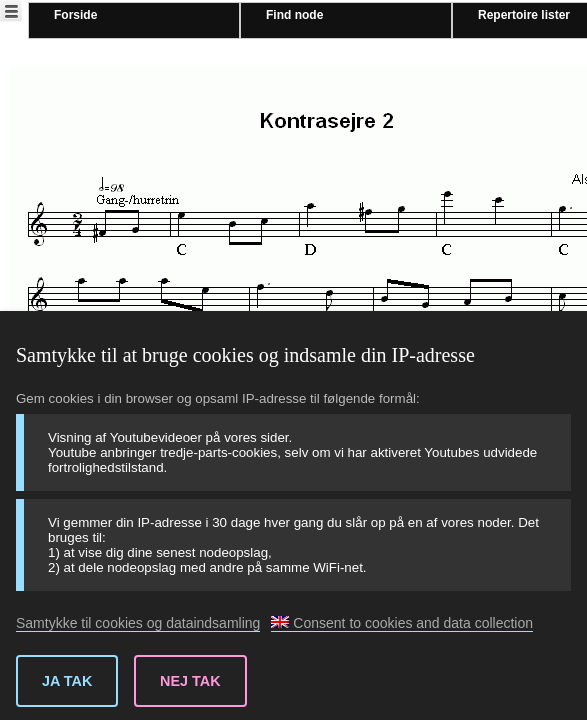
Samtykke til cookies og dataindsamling (138, 623)
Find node (294, 15)
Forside (75, 15)
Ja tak (67, 681)
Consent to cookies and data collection (402, 623)
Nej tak (190, 681)
